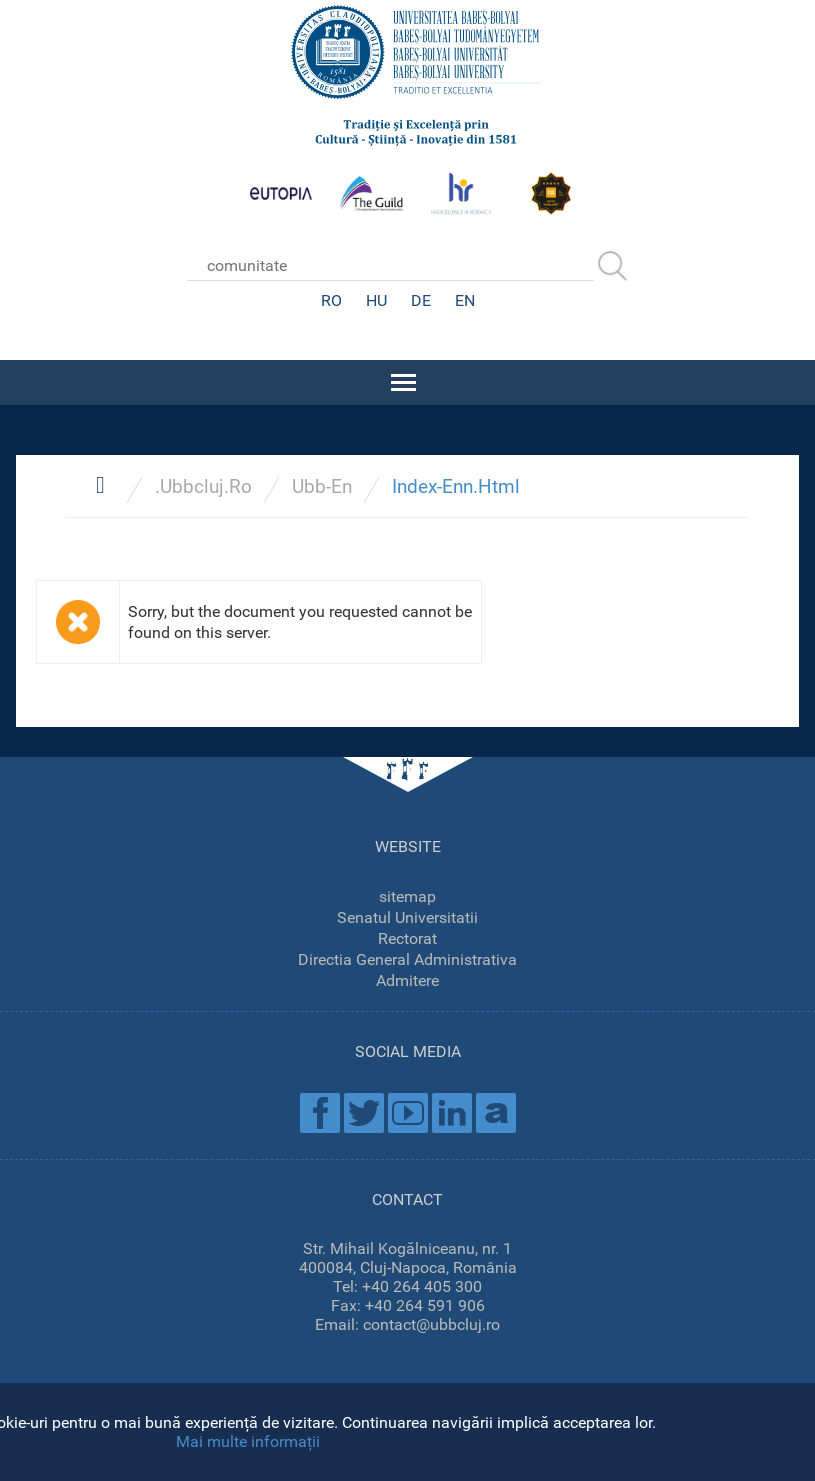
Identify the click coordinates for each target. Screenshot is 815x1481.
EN (465, 300)
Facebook (320, 1113)
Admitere (407, 980)
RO (331, 300)
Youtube (408, 1113)
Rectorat (407, 938)
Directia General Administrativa (407, 959)
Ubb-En (322, 486)
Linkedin (452, 1113)
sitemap (407, 896)
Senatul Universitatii (407, 917)
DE (421, 300)
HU (376, 300)
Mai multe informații (248, 1441)
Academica (496, 1113)
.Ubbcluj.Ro (203, 486)
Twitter (364, 1113)
